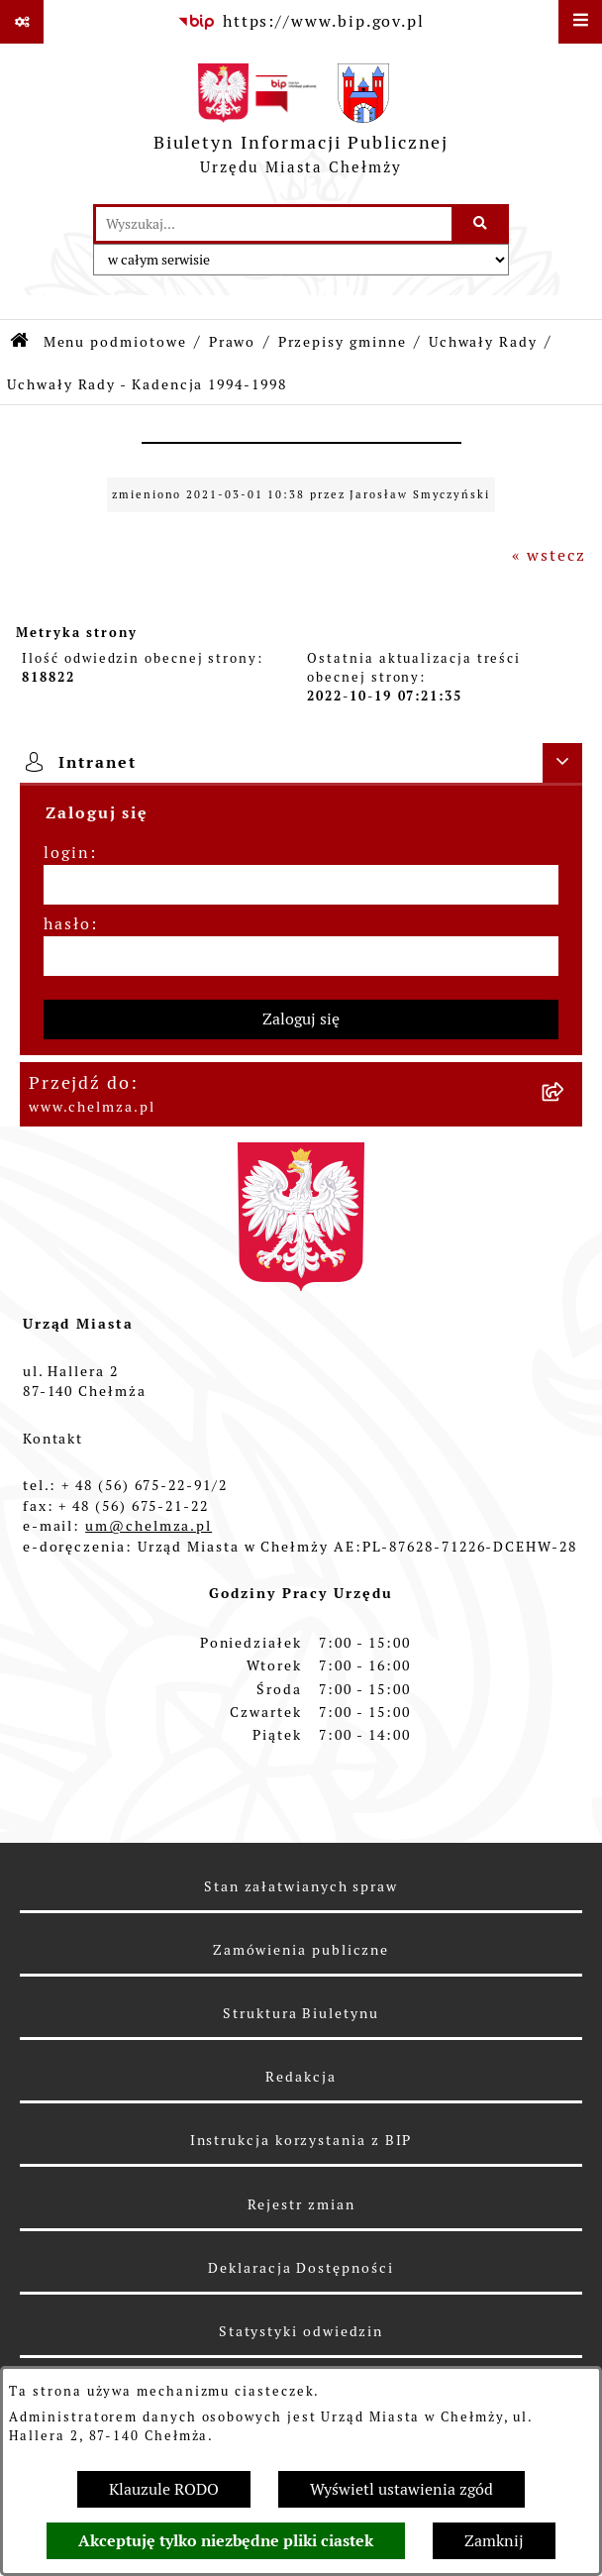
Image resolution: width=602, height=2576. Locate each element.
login (67, 852)
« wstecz (549, 555)
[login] (301, 885)
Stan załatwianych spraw (301, 1886)
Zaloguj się (301, 1019)
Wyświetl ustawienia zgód (401, 2489)
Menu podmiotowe (115, 342)
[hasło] (301, 956)
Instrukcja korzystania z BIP (301, 2140)
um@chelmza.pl (148, 1526)
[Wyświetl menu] (580, 22)
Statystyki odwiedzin (301, 2331)
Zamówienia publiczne (301, 1950)
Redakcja (300, 2077)
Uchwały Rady (483, 342)
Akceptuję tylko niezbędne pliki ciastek (225, 2540)
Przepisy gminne (342, 342)
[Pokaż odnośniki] (22, 22)
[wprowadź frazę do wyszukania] (273, 224)
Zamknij (494, 2540)
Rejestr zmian (301, 2204)
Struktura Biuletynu (300, 2013)
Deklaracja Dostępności (300, 2268)
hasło (67, 923)
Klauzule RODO (164, 2489)
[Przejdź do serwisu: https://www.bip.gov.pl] (301, 22)
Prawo (232, 342)
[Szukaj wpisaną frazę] (481, 224)
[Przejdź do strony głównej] (301, 123)
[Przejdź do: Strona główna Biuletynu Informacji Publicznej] (20, 342)
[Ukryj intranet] (562, 763)
